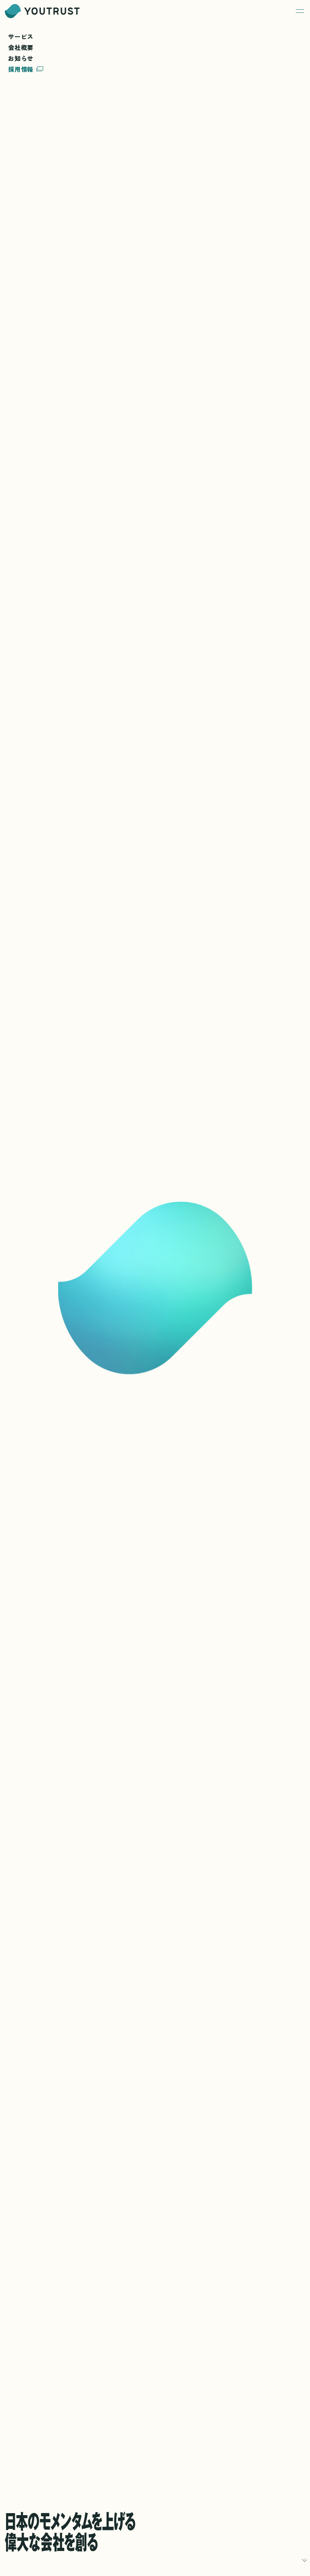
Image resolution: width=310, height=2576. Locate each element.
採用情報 (25, 69)
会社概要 (21, 47)
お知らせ (21, 58)
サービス (21, 36)
